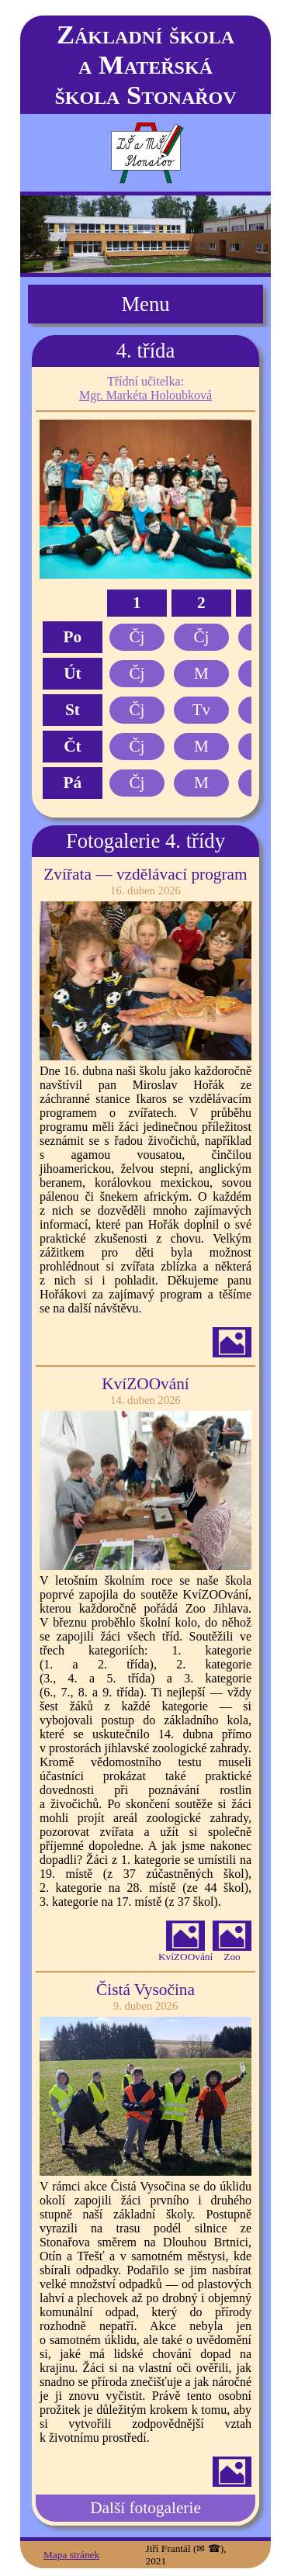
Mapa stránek (71, 2554)
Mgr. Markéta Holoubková (145, 395)
